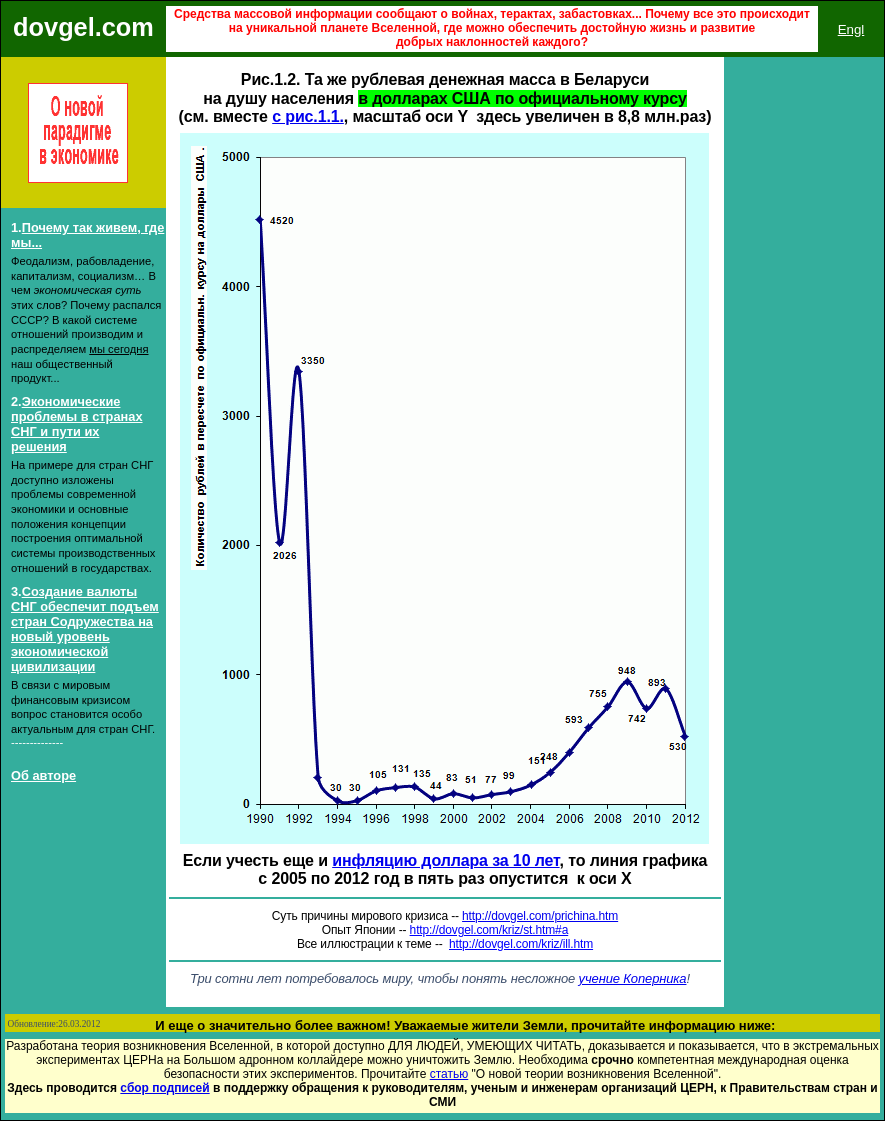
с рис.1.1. (308, 116)
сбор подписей (164, 1088)
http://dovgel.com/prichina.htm (540, 916)
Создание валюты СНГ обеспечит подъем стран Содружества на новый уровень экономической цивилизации (85, 629)
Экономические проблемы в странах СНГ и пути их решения (77, 424)
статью (449, 1074)
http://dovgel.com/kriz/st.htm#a (489, 930)
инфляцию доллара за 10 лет (445, 860)
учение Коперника (633, 978)
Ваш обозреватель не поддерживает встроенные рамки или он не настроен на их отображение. (804, 474)
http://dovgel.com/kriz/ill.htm (521, 944)
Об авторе (43, 775)
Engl (851, 29)
